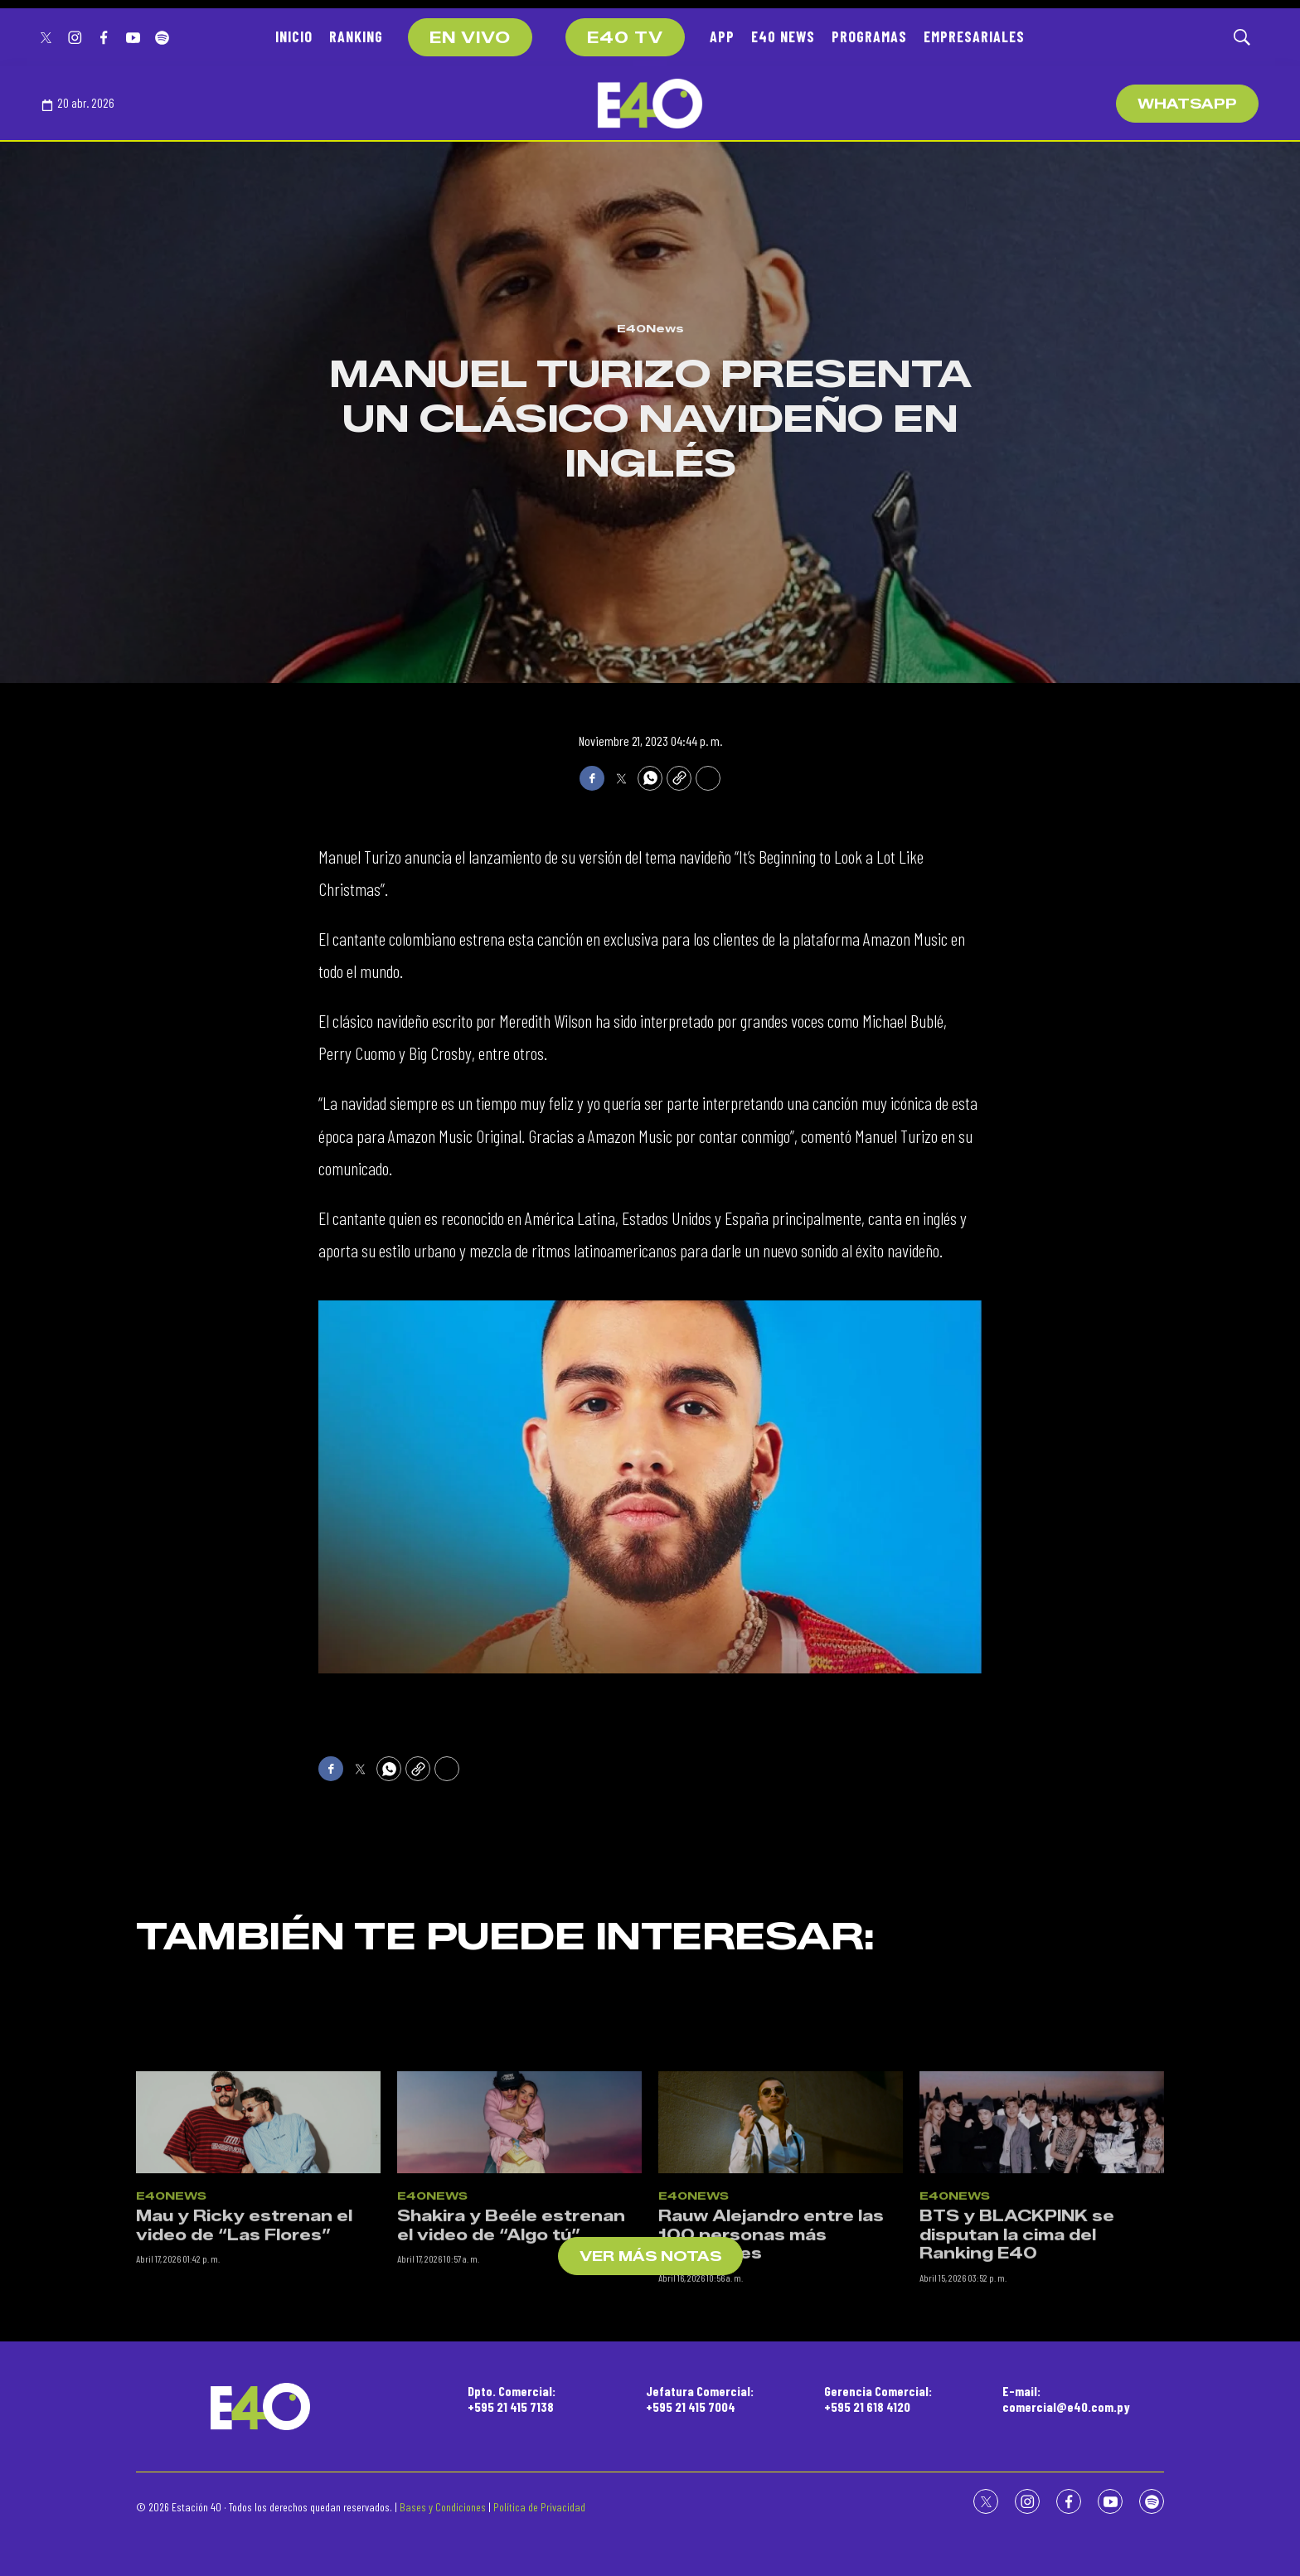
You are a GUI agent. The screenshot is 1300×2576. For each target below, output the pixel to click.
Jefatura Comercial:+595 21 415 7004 (700, 2398)
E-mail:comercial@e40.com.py (1066, 2398)
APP (722, 36)
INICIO (294, 36)
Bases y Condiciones (443, 2507)
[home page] (650, 103)
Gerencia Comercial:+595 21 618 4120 (878, 2398)
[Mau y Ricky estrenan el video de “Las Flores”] (258, 2335)
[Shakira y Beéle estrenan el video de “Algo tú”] (519, 2335)
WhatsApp (1187, 104)
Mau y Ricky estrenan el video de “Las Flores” (244, 2438)
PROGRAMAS (869, 36)
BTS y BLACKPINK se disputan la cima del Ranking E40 (1016, 2448)
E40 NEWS (783, 36)
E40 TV (625, 38)
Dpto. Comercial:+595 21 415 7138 (511, 2398)
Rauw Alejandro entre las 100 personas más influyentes (771, 2448)
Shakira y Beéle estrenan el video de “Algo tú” (511, 2438)
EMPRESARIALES (974, 36)
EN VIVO (470, 38)
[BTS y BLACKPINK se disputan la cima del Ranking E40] (1041, 2335)
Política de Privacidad (539, 2507)
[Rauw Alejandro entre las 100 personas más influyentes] (780, 2335)
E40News (650, 328)
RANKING (356, 36)
